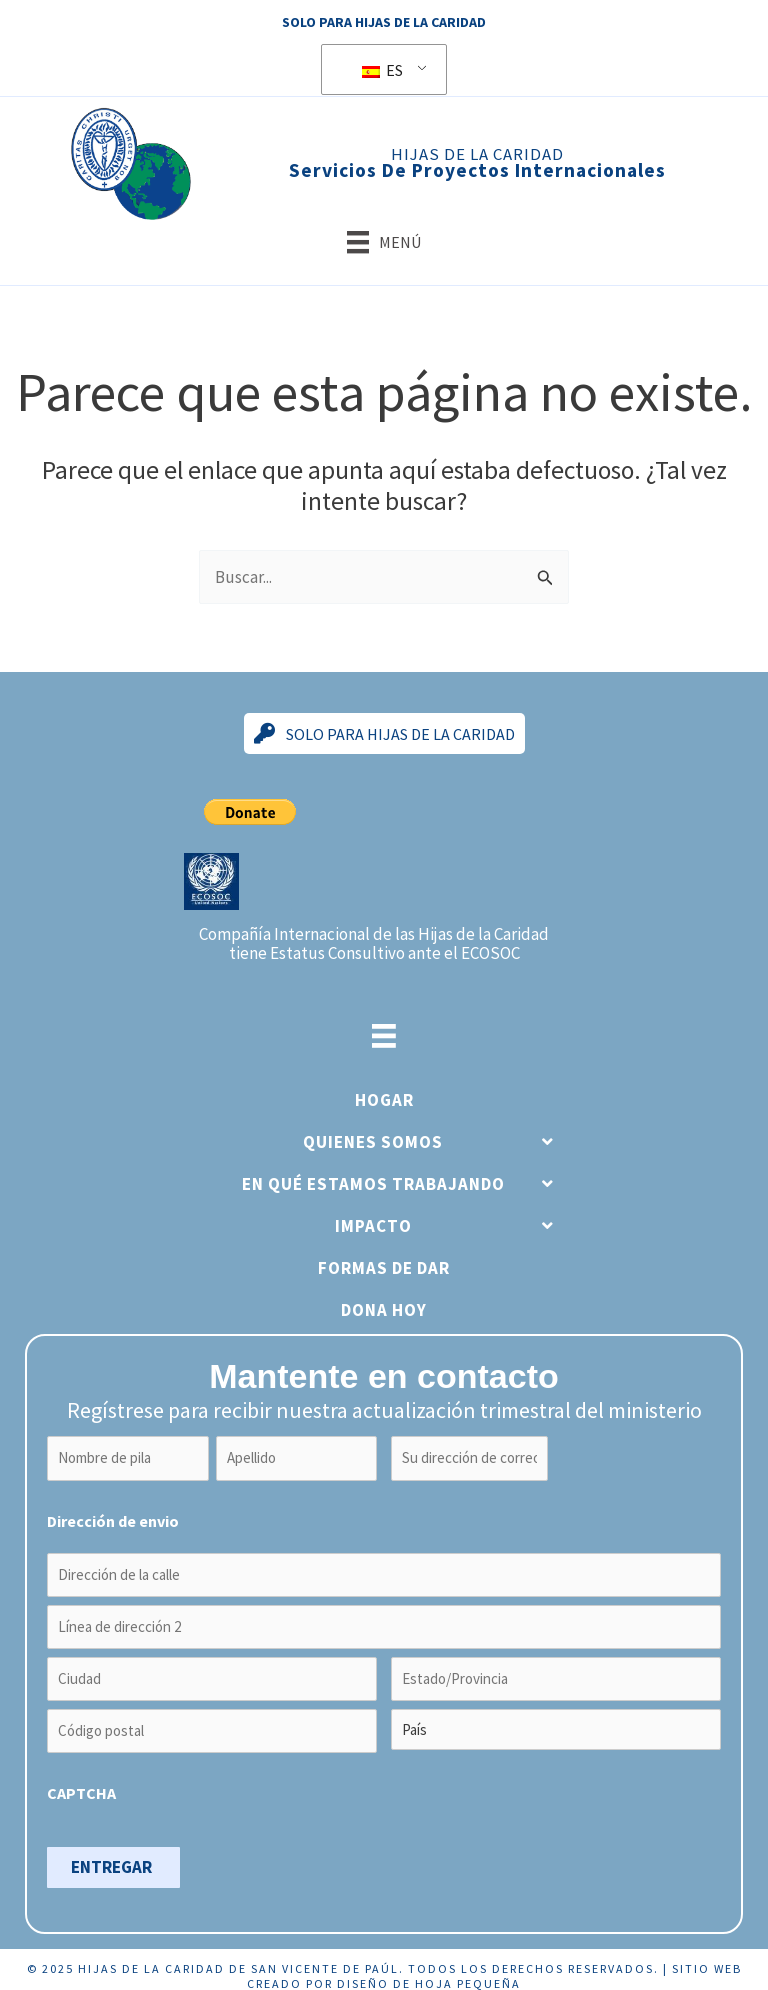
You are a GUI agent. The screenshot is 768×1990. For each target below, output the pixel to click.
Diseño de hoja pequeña (429, 1970)
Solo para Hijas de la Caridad (384, 22)
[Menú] (384, 242)
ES (382, 70)
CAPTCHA (81, 1780)
